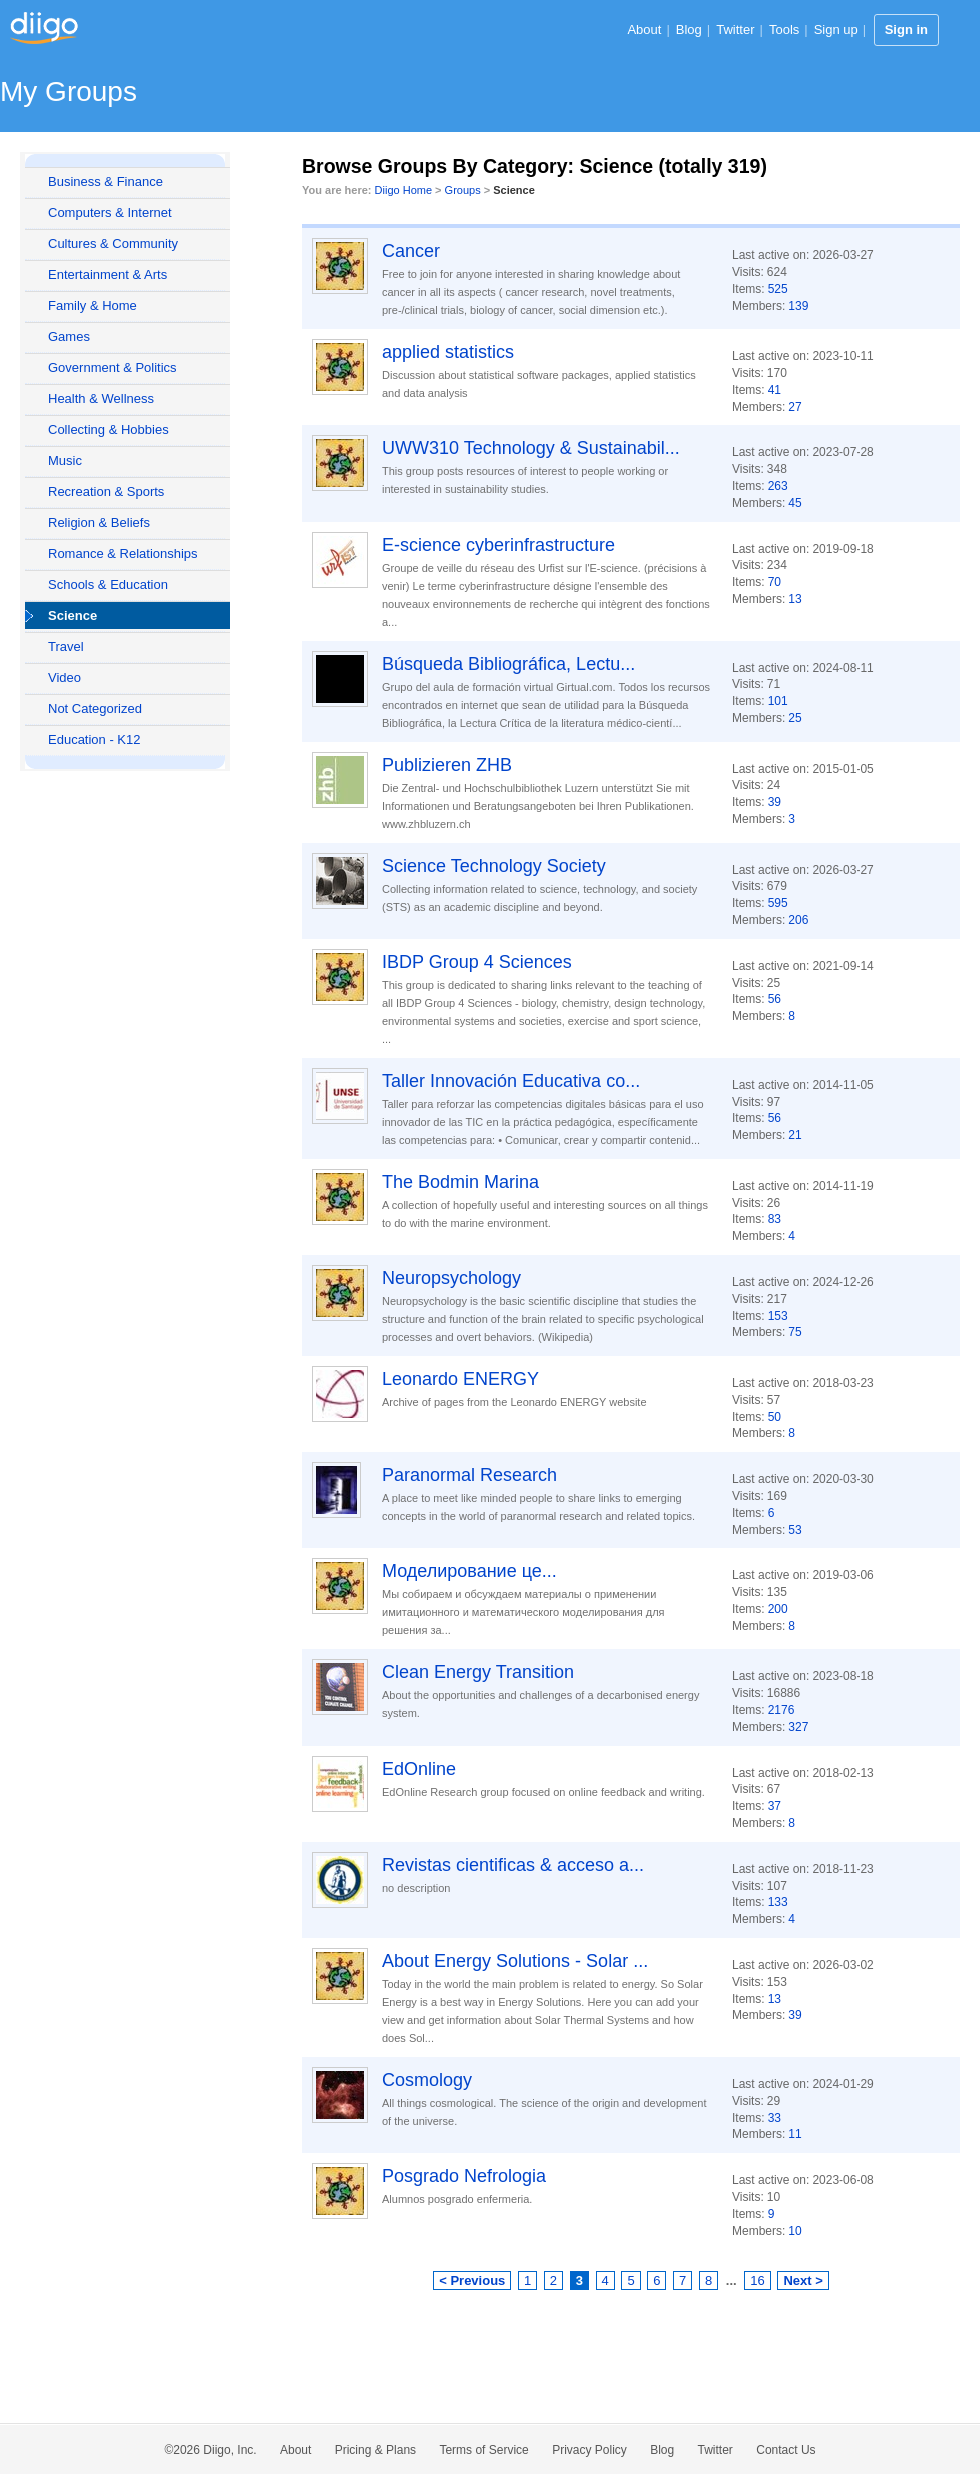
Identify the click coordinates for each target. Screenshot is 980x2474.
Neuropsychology (451, 1278)
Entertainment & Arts (107, 274)
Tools (784, 29)
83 (774, 1219)
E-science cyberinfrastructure (498, 545)
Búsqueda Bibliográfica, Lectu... (508, 664)
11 (794, 2134)
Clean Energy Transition (478, 1672)
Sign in (906, 29)
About (644, 29)
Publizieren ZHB (447, 765)
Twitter (735, 29)
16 (757, 2280)
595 (778, 903)
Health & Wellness (101, 398)
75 (794, 1332)
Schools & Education (108, 584)
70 (774, 582)
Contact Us (785, 2450)
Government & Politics (112, 367)
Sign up (836, 29)
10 (794, 2231)
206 (798, 920)
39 (774, 802)
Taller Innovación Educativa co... (511, 1081)
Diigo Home (403, 190)
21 (794, 1135)
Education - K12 (94, 739)
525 (778, 289)
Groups (463, 190)
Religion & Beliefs (99, 522)
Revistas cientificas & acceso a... (513, 1865)
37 (774, 1806)
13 (794, 599)
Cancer (411, 251)
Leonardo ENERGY (460, 1379)
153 (778, 1316)
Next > (802, 2280)
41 (774, 390)
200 (778, 1609)
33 (774, 2118)
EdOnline (419, 1769)
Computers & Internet (110, 212)
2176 (781, 1710)
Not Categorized (95, 708)
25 (794, 718)
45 (794, 503)
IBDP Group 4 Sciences (477, 962)
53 (794, 1530)
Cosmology (427, 2080)
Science (72, 615)
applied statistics (448, 352)
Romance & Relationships (123, 553)
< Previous (472, 2280)
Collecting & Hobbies (108, 429)
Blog (689, 29)
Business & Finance (105, 181)
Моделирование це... (469, 1571)
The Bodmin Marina (460, 1182)
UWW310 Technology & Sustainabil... (531, 448)
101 (778, 701)
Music (65, 460)
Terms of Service (483, 2450)
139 (798, 306)
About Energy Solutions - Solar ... (515, 1961)
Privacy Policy (589, 2450)
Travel (66, 646)
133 (778, 1902)
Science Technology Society (494, 866)
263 (778, 486)
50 (774, 1417)
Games (69, 336)
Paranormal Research (469, 1475)
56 (774, 999)
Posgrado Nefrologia (464, 2176)
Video (64, 677)
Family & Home (92, 305)
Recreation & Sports (106, 491)
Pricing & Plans (375, 2450)
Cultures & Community (113, 243)
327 (798, 1727)
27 (794, 407)
